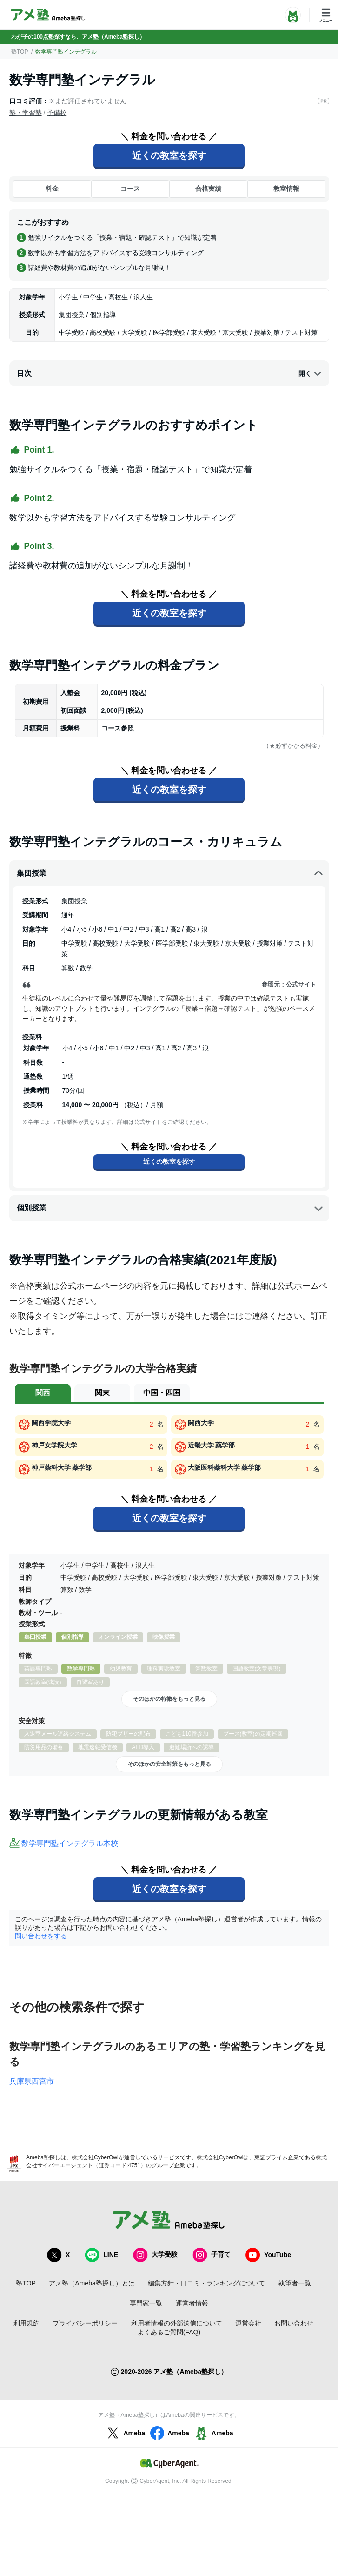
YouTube (268, 2255)
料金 (52, 188)
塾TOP (19, 51)
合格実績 (208, 188)
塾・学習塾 (25, 112)
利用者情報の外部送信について (176, 2323)
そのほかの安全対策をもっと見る (169, 1764)
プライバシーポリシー (85, 2323)
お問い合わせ (293, 2323)
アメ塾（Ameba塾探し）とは (91, 2283)
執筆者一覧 (294, 2283)
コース (130, 188)
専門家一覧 (146, 2303)
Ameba (125, 2433)
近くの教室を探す (169, 155)
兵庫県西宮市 (31, 2081)
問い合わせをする (41, 1936)
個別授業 (170, 1208)
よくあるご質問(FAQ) (169, 2332)
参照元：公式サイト (289, 984)
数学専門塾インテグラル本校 (69, 1843)
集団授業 (170, 873)
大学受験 (155, 2255)
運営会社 (248, 2323)
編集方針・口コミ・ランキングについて (206, 2283)
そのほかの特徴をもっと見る (169, 1699)
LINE (101, 2255)
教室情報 (286, 188)
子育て (211, 2255)
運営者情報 (192, 2303)
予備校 (56, 112)
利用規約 (26, 2323)
